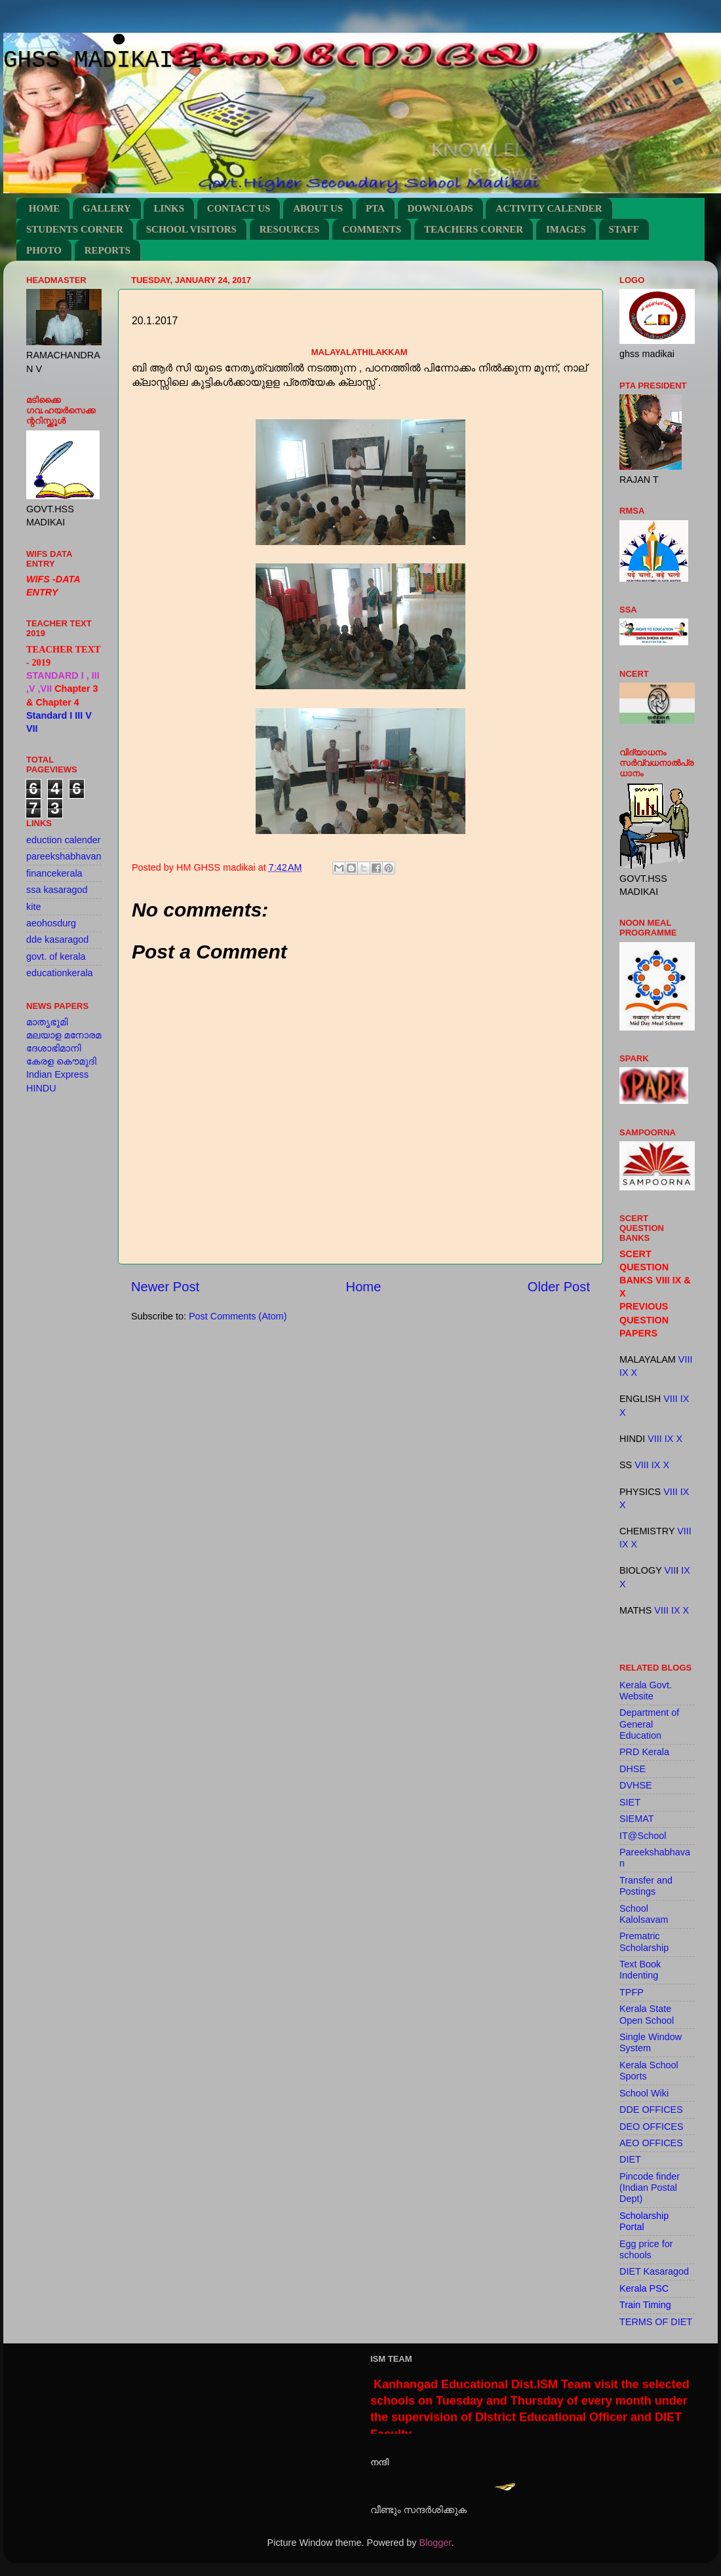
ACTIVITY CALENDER (549, 208)
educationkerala (59, 973)
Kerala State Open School (646, 2014)
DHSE (632, 1769)
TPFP (631, 1992)
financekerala (54, 873)
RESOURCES (290, 229)
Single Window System (650, 2042)
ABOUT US (318, 208)
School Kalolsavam (643, 1914)
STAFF (624, 229)
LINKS (168, 208)
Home (363, 1286)
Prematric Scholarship (644, 1941)
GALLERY (107, 208)
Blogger (435, 2542)
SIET (629, 1802)
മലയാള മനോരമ (63, 1035)
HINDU (41, 1088)
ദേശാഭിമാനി (53, 1048)
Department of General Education (649, 1724)
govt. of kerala (55, 956)
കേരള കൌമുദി (61, 1061)
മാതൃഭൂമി (47, 1022)
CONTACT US (239, 208)
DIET (630, 2159)
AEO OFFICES (651, 2143)
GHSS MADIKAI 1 (102, 60)
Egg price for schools (646, 2249)
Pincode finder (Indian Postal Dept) (649, 2188)
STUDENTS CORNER (74, 229)
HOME (44, 208)
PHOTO (44, 250)
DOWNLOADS (440, 208)
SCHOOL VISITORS (191, 229)
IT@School (642, 1835)
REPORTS (107, 250)
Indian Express (57, 1074)
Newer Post (165, 1286)
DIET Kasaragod (654, 2271)
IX (624, 1372)
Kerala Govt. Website (645, 1690)
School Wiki (644, 2093)
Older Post (559, 1286)
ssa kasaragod (57, 889)
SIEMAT (636, 1818)
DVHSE (635, 1785)
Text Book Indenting (640, 1969)
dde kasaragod (57, 939)
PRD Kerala (644, 1752)
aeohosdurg (51, 923)
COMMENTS (371, 229)
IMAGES (566, 229)
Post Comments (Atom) (238, 1316)
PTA (375, 208)
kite (33, 906)
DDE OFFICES (651, 2109)
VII (670, 1570)
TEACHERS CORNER (473, 229)
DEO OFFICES (651, 2126)
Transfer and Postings (645, 1886)
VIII (685, 1359)
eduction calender (63, 840)
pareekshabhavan (63, 856)
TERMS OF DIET (655, 2322)
